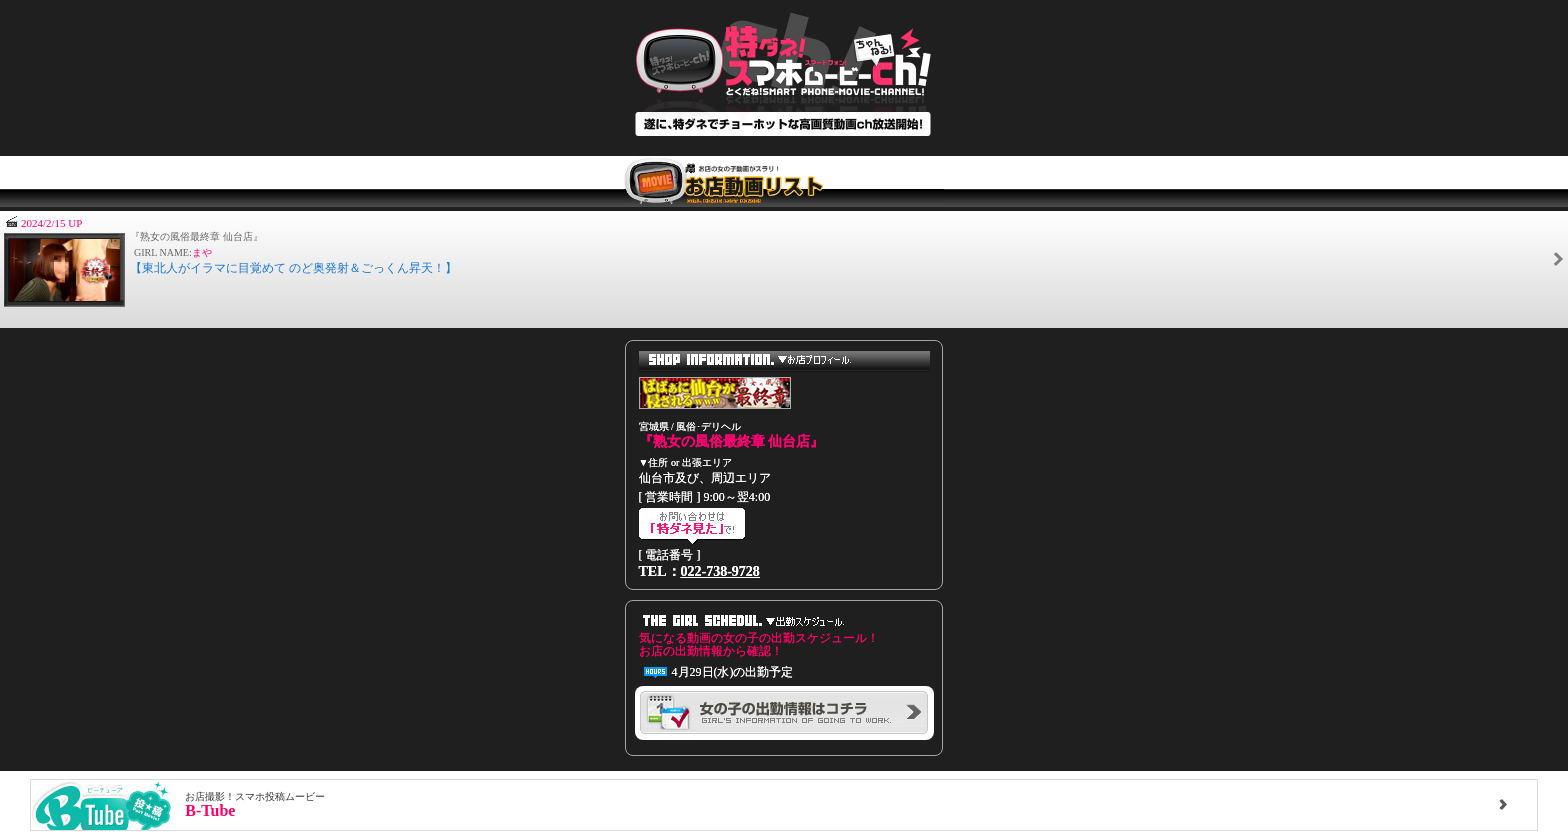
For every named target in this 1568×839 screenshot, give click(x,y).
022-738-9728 (720, 571)
